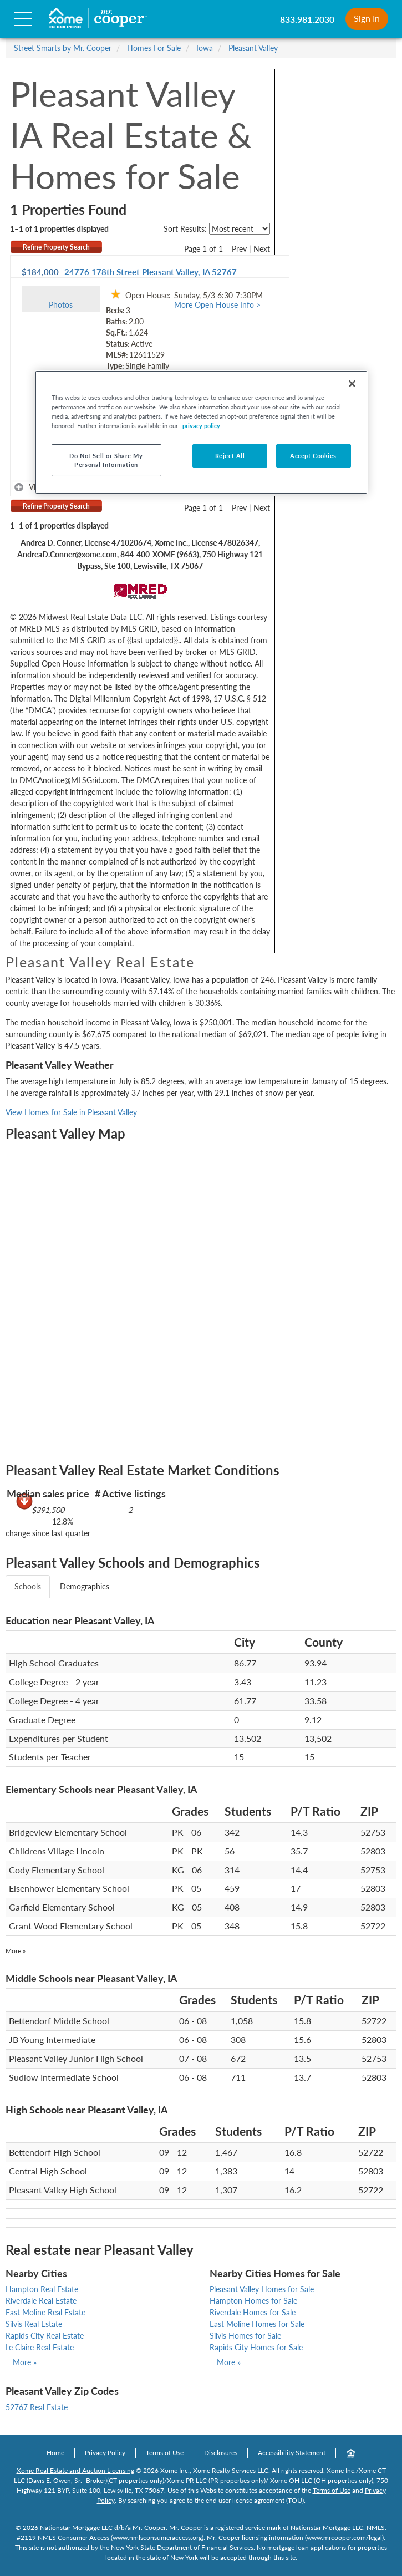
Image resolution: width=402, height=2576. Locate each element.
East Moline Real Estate (45, 2312)
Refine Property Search (56, 247)
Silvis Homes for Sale (245, 2335)
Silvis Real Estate (34, 2324)
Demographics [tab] (84, 1586)
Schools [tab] (27, 1586)
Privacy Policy (105, 2452)
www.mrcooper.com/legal (344, 2537)
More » (16, 1951)
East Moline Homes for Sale (257, 2324)
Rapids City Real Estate (45, 2335)
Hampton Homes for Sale (253, 2300)
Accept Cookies (313, 455)
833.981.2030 (307, 19)
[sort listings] (239, 229)
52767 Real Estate (37, 2407)
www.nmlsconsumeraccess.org (157, 2537)
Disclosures (220, 2452)
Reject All (230, 455)
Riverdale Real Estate (41, 2300)
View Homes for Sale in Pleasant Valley (71, 1112)
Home (55, 2452)
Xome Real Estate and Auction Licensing (75, 2470)
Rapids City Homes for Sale (256, 2347)
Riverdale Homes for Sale (253, 2312)
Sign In (367, 18)
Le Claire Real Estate (40, 2347)
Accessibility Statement (291, 2452)
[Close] (352, 384)
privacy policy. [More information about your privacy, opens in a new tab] (202, 425)
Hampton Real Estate (42, 2289)
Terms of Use (165, 2452)
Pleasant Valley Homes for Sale (262, 2289)
